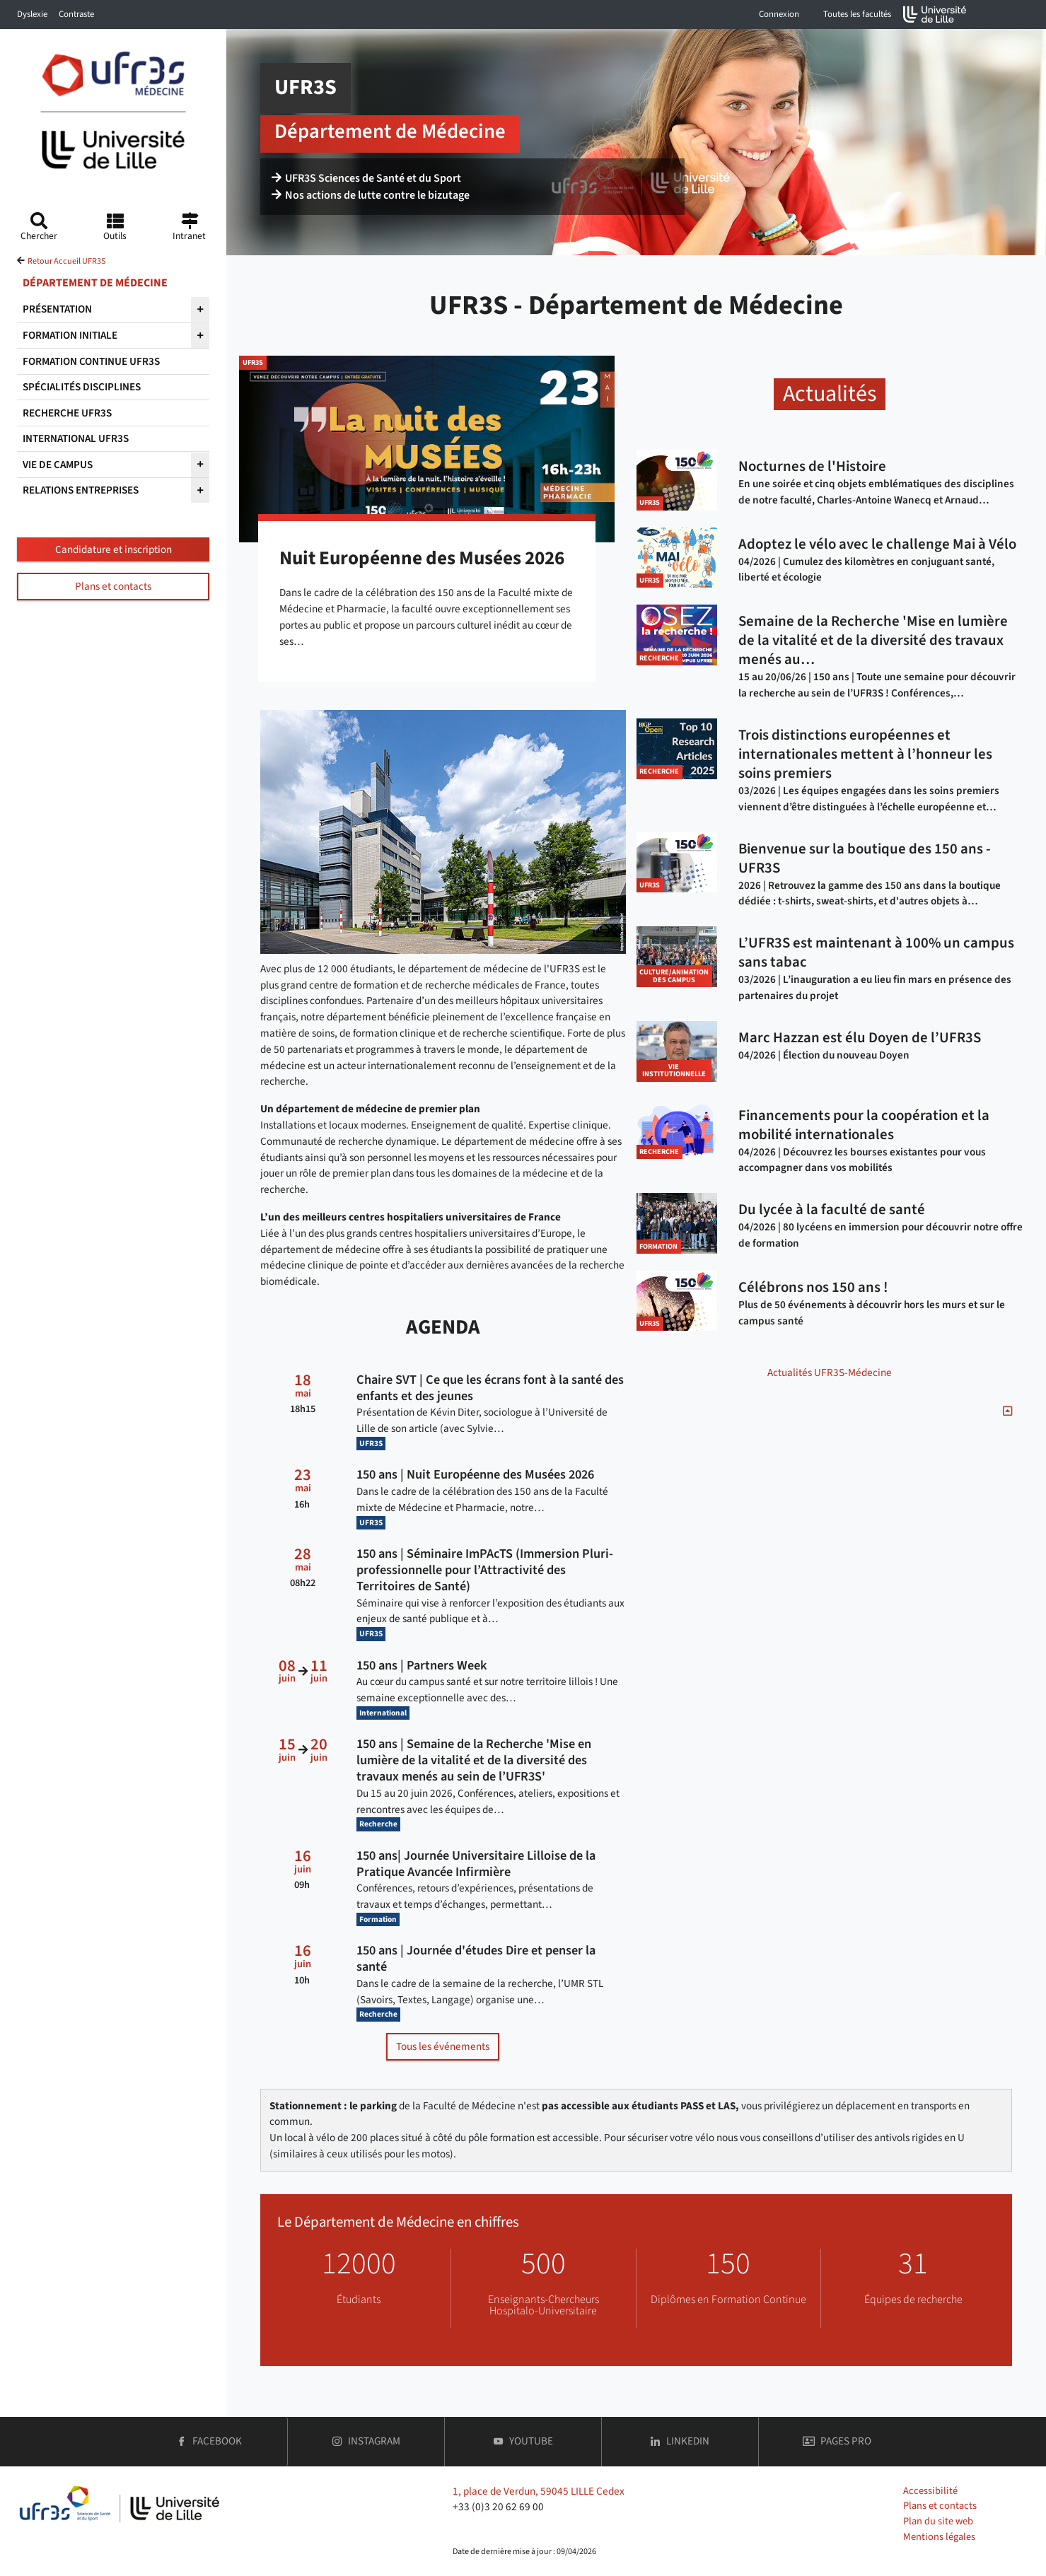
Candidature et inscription (113, 549)
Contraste (76, 14)
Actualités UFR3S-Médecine (829, 1372)
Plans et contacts (113, 586)
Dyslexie (32, 14)
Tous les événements (442, 2046)
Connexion (779, 14)
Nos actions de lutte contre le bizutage (371, 195)
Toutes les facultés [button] (857, 14)
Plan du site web (938, 2521)
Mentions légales (939, 2536)
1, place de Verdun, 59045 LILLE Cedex (538, 2491)
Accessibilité (930, 2490)
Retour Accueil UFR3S (66, 261)
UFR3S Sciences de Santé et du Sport (366, 178)
